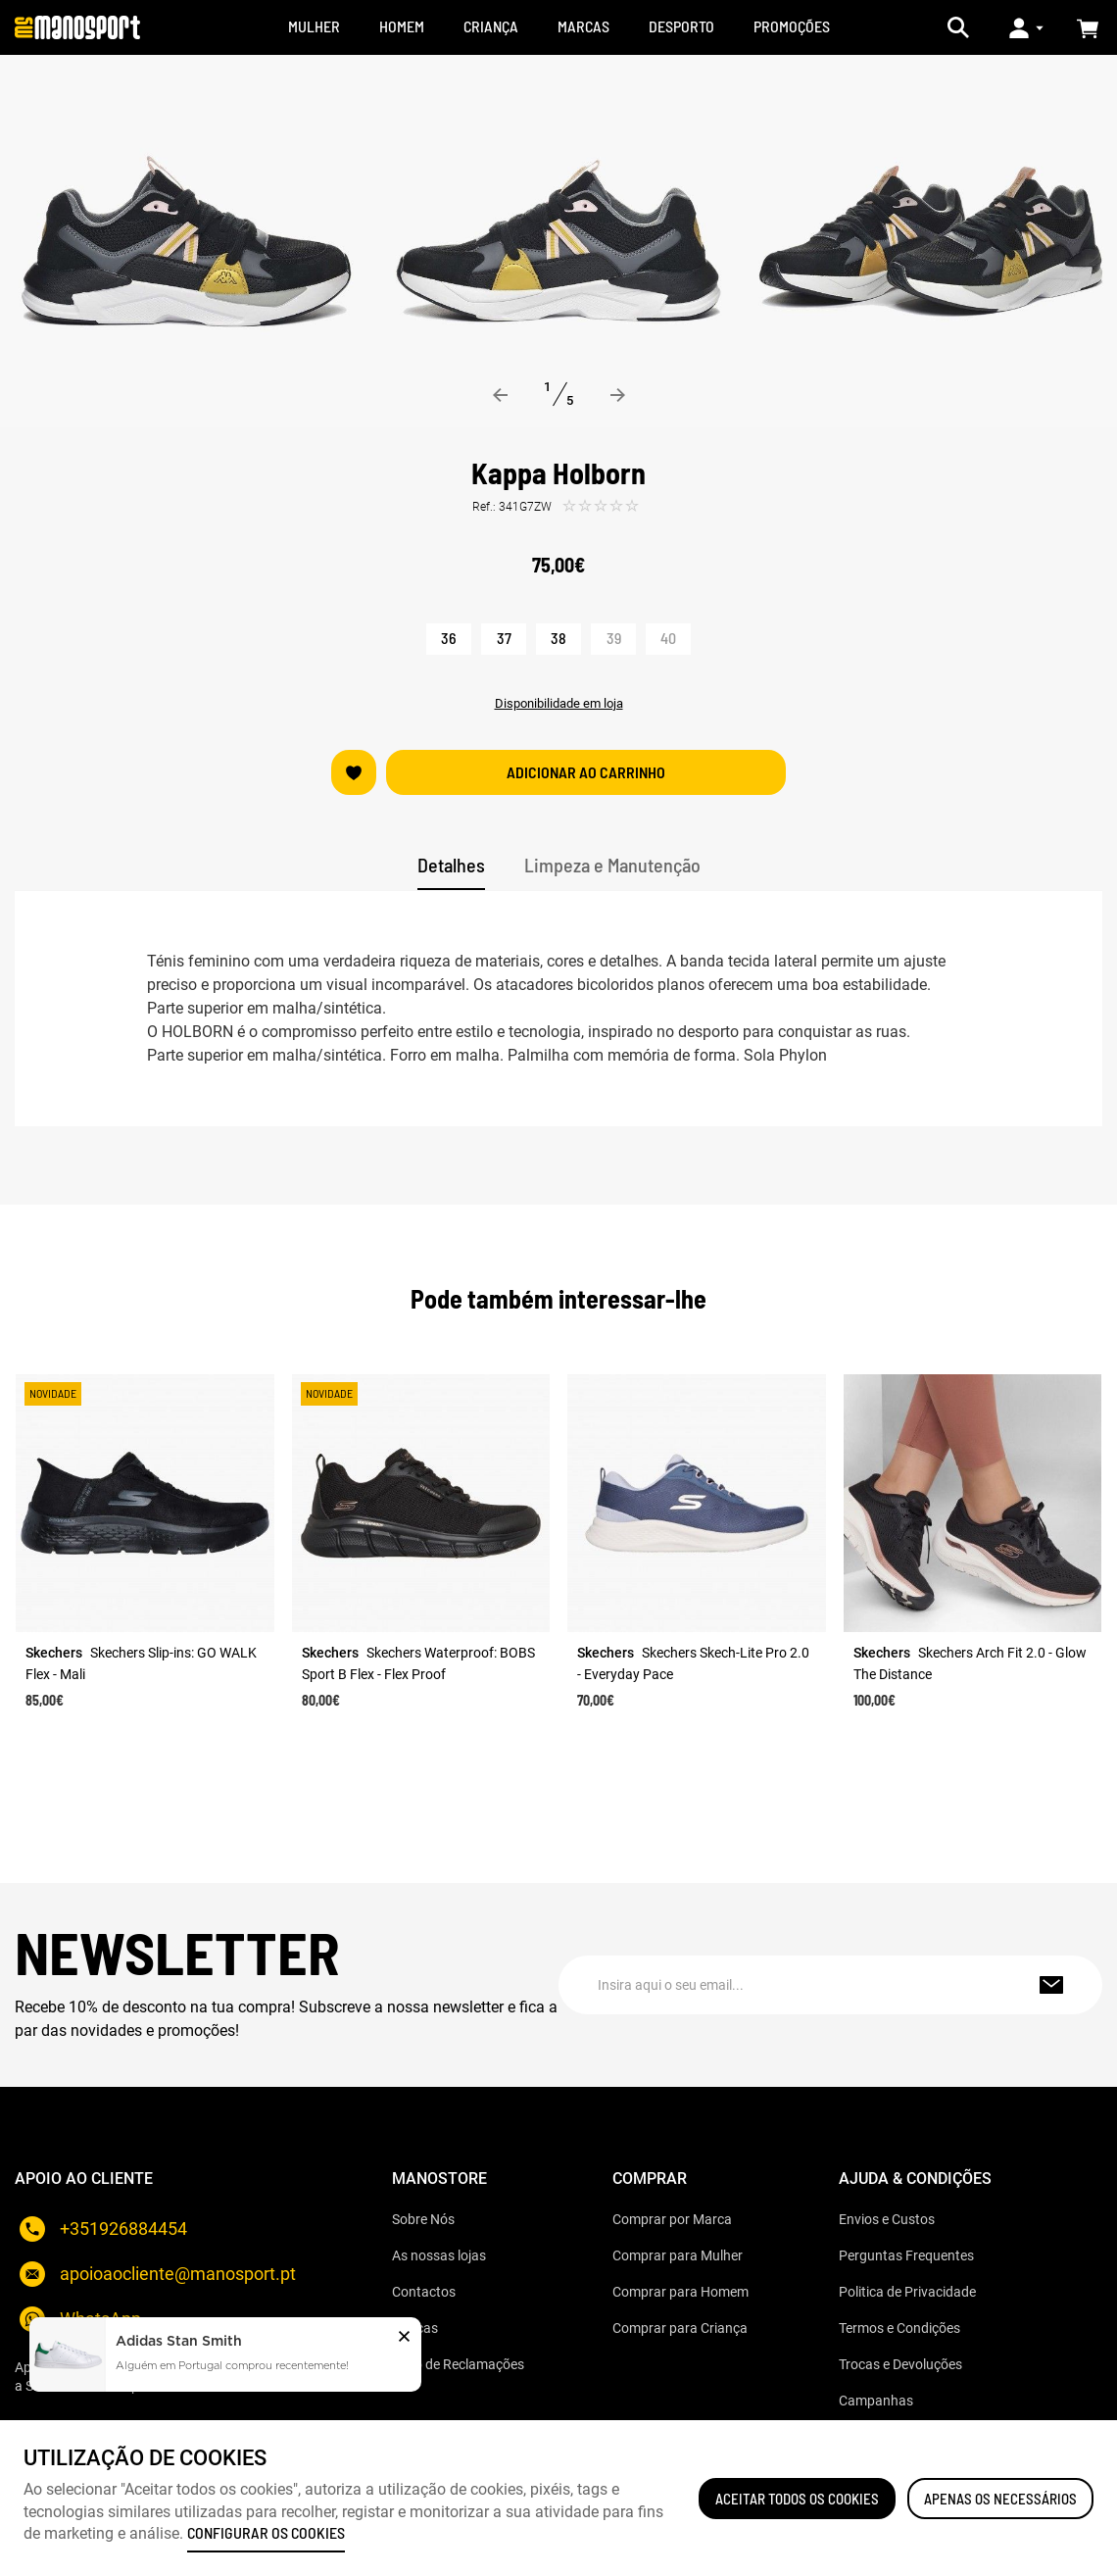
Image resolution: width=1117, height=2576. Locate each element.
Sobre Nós (423, 2219)
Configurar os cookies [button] (266, 2533)
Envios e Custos (887, 2219)
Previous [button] (500, 395)
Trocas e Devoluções (900, 2364)
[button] (404, 2338)
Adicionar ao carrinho (586, 772)
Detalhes (451, 864)
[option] (186, 241)
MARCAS (583, 26)
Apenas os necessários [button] (1000, 2498)
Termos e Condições (899, 2328)
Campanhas (876, 2400)
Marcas (415, 2328)
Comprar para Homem (680, 2292)
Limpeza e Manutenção (612, 864)
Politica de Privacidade (907, 2292)
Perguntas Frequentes (906, 2255)
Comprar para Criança (680, 2328)
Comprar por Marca (672, 2219)
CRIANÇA (490, 26)
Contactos (424, 2292)
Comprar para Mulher (677, 2255)
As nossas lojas (439, 2255)
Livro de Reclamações (458, 2364)
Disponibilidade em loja (559, 703)
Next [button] (617, 395)
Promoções (791, 26)
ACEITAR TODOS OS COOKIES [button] (797, 2498)
